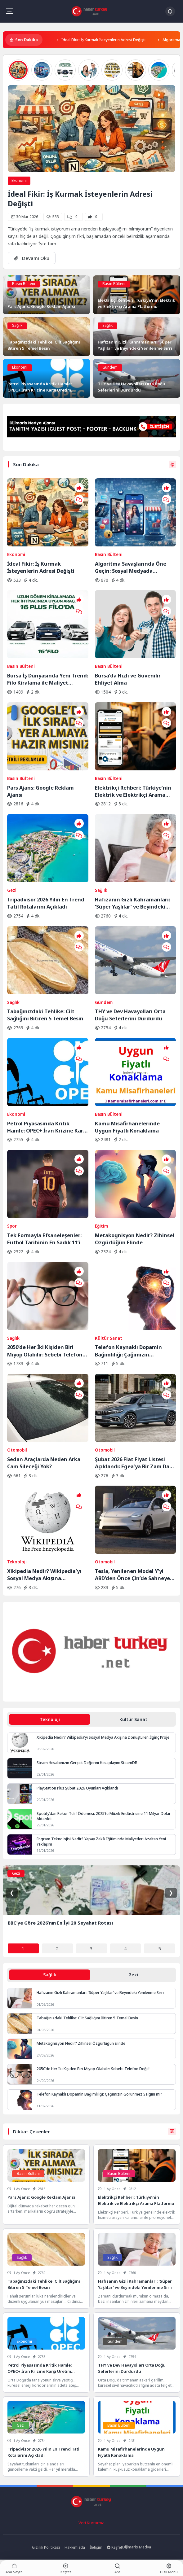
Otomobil (17, 1450)
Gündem (110, 367)
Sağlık (17, 325)
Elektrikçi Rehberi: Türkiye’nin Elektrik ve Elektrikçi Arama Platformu (133, 791)
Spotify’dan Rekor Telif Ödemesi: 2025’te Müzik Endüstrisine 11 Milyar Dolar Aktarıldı (104, 1816)
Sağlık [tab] (49, 1975)
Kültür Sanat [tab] (133, 1719)
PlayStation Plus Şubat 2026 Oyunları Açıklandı (77, 1788)
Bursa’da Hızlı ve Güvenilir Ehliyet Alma (128, 679)
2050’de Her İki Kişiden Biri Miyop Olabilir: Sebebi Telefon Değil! (45, 1350)
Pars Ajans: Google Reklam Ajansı (40, 791)
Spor (12, 1226)
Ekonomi (19, 180)
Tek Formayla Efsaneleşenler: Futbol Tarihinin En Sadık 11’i (44, 1239)
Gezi (11, 890)
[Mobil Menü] (9, 11)
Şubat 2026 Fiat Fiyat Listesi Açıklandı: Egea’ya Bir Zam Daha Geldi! (135, 1463)
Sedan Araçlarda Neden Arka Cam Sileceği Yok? (43, 1463)
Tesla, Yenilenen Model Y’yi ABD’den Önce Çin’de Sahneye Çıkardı (132, 1574)
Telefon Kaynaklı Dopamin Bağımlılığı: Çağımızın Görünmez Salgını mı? (128, 1350)
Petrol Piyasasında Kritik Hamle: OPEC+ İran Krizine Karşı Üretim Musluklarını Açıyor (47, 1127)
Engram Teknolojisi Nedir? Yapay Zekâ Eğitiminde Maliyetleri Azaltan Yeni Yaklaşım (101, 1841)
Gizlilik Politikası (46, 2547)
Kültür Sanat (108, 1338)
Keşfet (114, 2547)
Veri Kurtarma (91, 2523)
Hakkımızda (75, 2547)
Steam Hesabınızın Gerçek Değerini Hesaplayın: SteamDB (87, 1762)
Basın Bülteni (23, 283)
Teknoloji (17, 1562)
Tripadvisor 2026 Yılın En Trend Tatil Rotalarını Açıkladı (45, 903)
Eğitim (101, 1226)
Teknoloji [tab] (50, 1719)
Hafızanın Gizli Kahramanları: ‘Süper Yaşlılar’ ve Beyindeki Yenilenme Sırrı (132, 903)
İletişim (96, 2547)
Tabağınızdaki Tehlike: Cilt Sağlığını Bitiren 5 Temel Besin (45, 1015)
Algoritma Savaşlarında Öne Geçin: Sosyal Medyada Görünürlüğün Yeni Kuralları (131, 567)
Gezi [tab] (133, 1975)
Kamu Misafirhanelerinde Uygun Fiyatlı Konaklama (127, 1127)
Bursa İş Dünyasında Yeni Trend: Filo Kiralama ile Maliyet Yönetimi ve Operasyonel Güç (47, 679)
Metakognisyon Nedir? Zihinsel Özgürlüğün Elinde (134, 1239)
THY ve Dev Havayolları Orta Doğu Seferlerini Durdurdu (130, 1015)
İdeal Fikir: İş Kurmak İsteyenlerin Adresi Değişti (103, 39)
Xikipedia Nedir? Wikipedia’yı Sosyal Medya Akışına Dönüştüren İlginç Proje (44, 1574)
